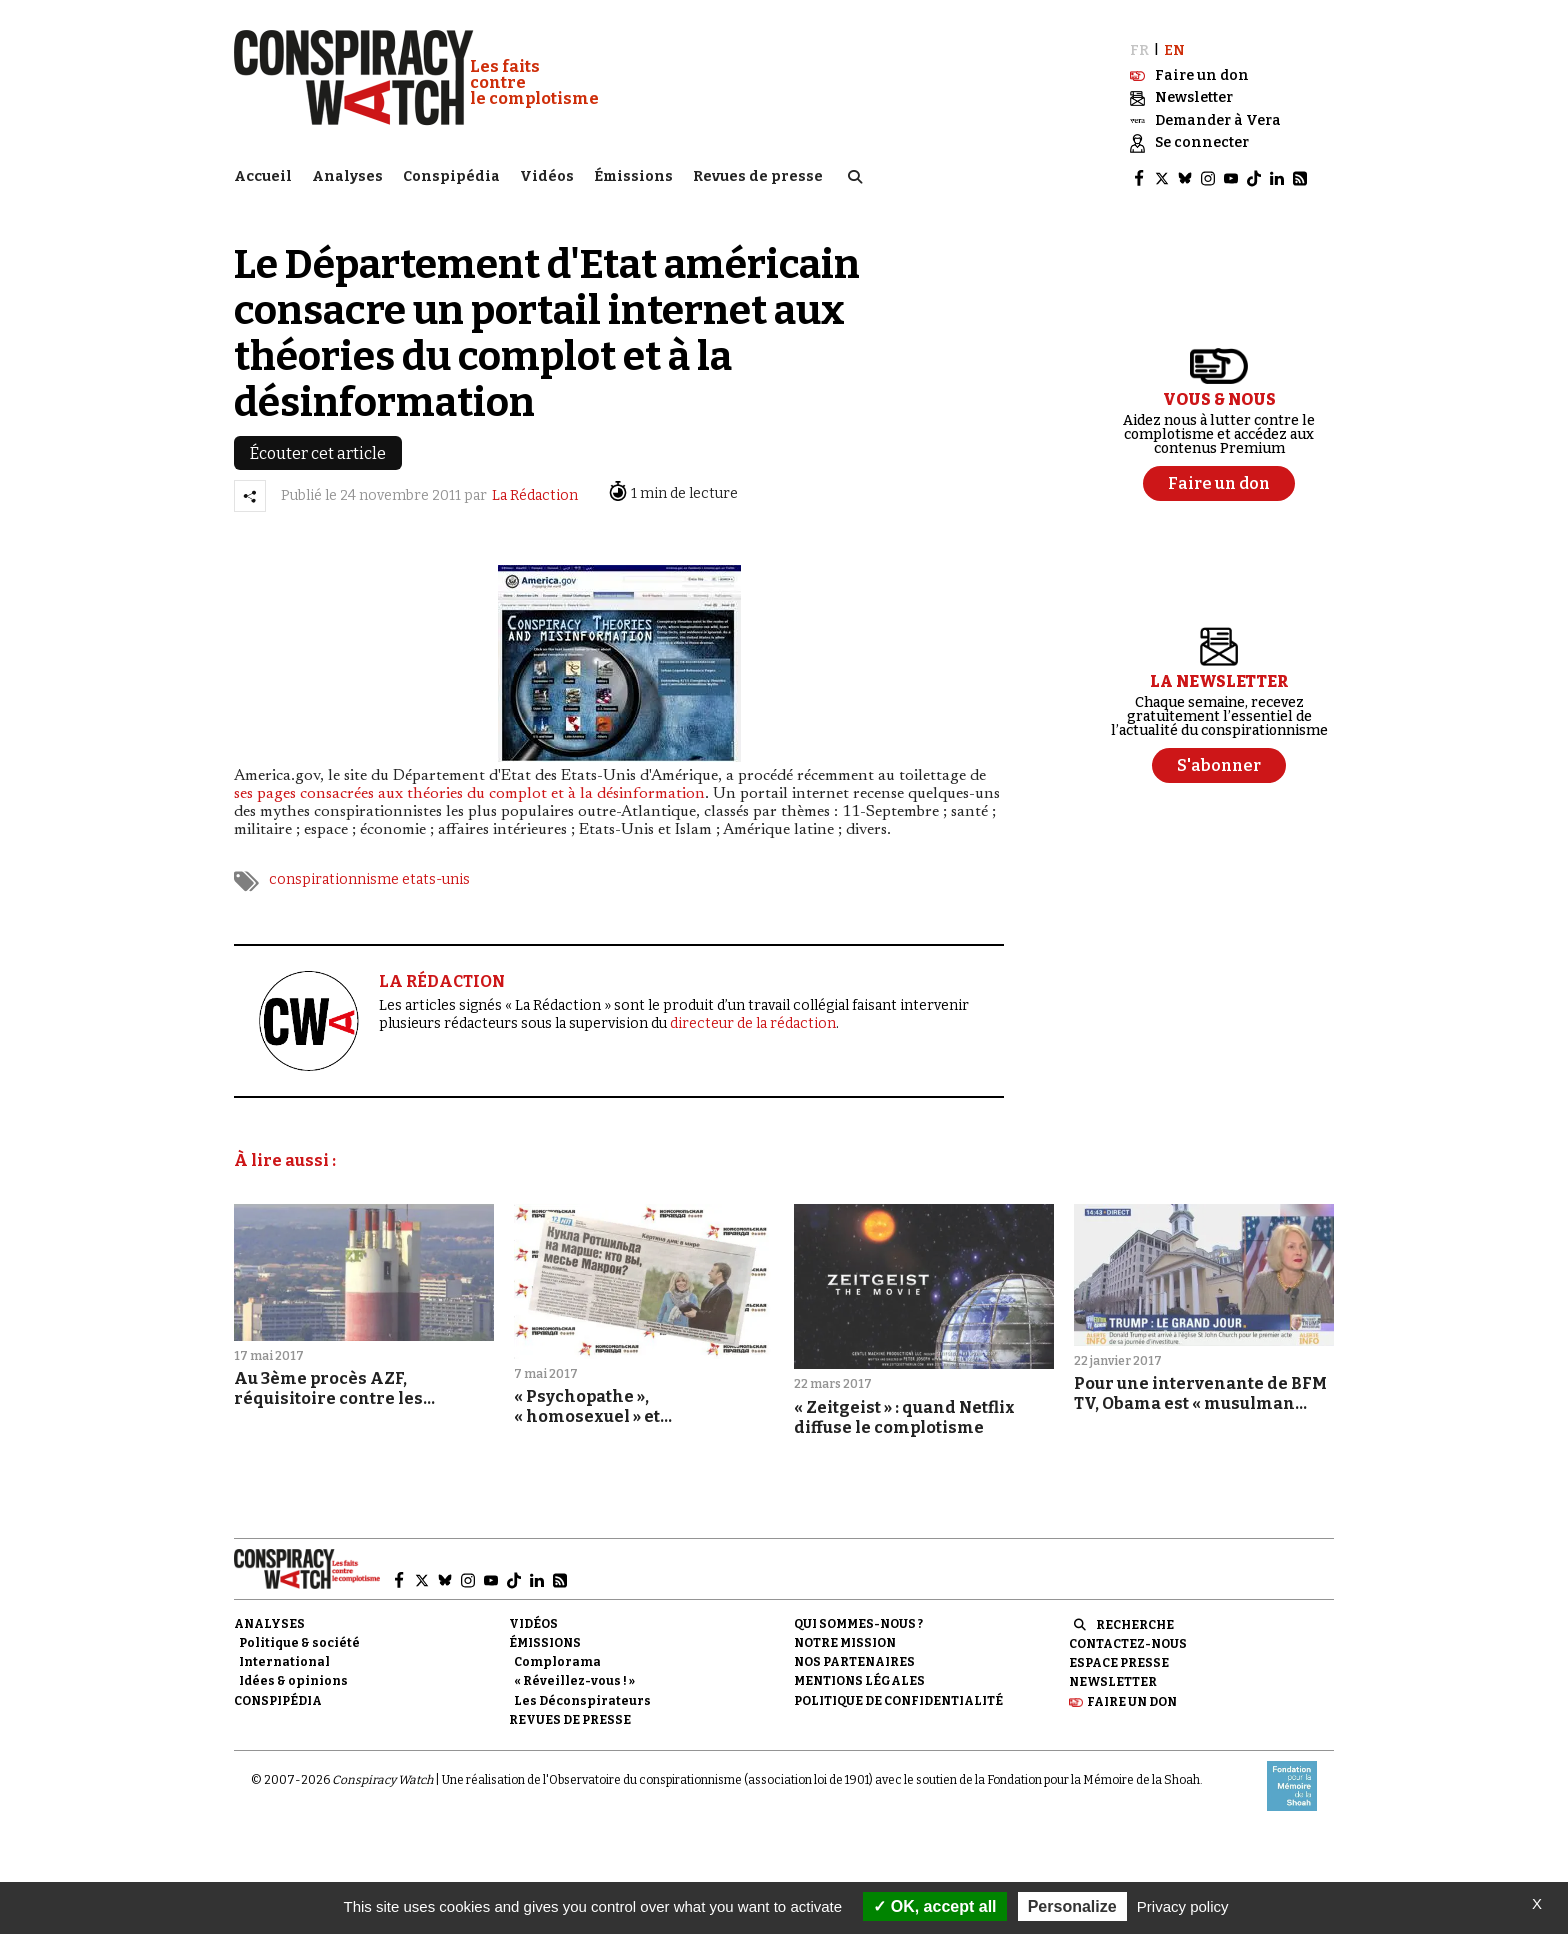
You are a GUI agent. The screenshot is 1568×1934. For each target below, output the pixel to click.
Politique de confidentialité (898, 1698)
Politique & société (299, 1641)
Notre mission (845, 1641)
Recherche (1135, 1623)
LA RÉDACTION (442, 979)
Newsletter (1113, 1680)
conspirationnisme (334, 877)
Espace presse (1119, 1661)
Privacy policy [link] (1183, 1906)
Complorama (557, 1660)
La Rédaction (535, 493)
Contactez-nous (1128, 1642)
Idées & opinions (293, 1679)
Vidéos (547, 175)
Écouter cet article (318, 450)
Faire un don (1132, 1699)
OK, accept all (934, 1906)
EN (1174, 47)
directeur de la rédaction (753, 1021)
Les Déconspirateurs (582, 1698)
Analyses (347, 175)
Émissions (633, 175)
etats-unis (436, 877)
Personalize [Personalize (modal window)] (1072, 1906)
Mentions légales (859, 1679)
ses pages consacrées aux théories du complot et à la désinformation (469, 792)
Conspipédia (451, 175)
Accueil (263, 175)
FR (1139, 47)
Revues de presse (758, 175)
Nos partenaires (854, 1660)
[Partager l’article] (250, 493)
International (284, 1660)
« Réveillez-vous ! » (574, 1679)
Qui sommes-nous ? (858, 1622)
